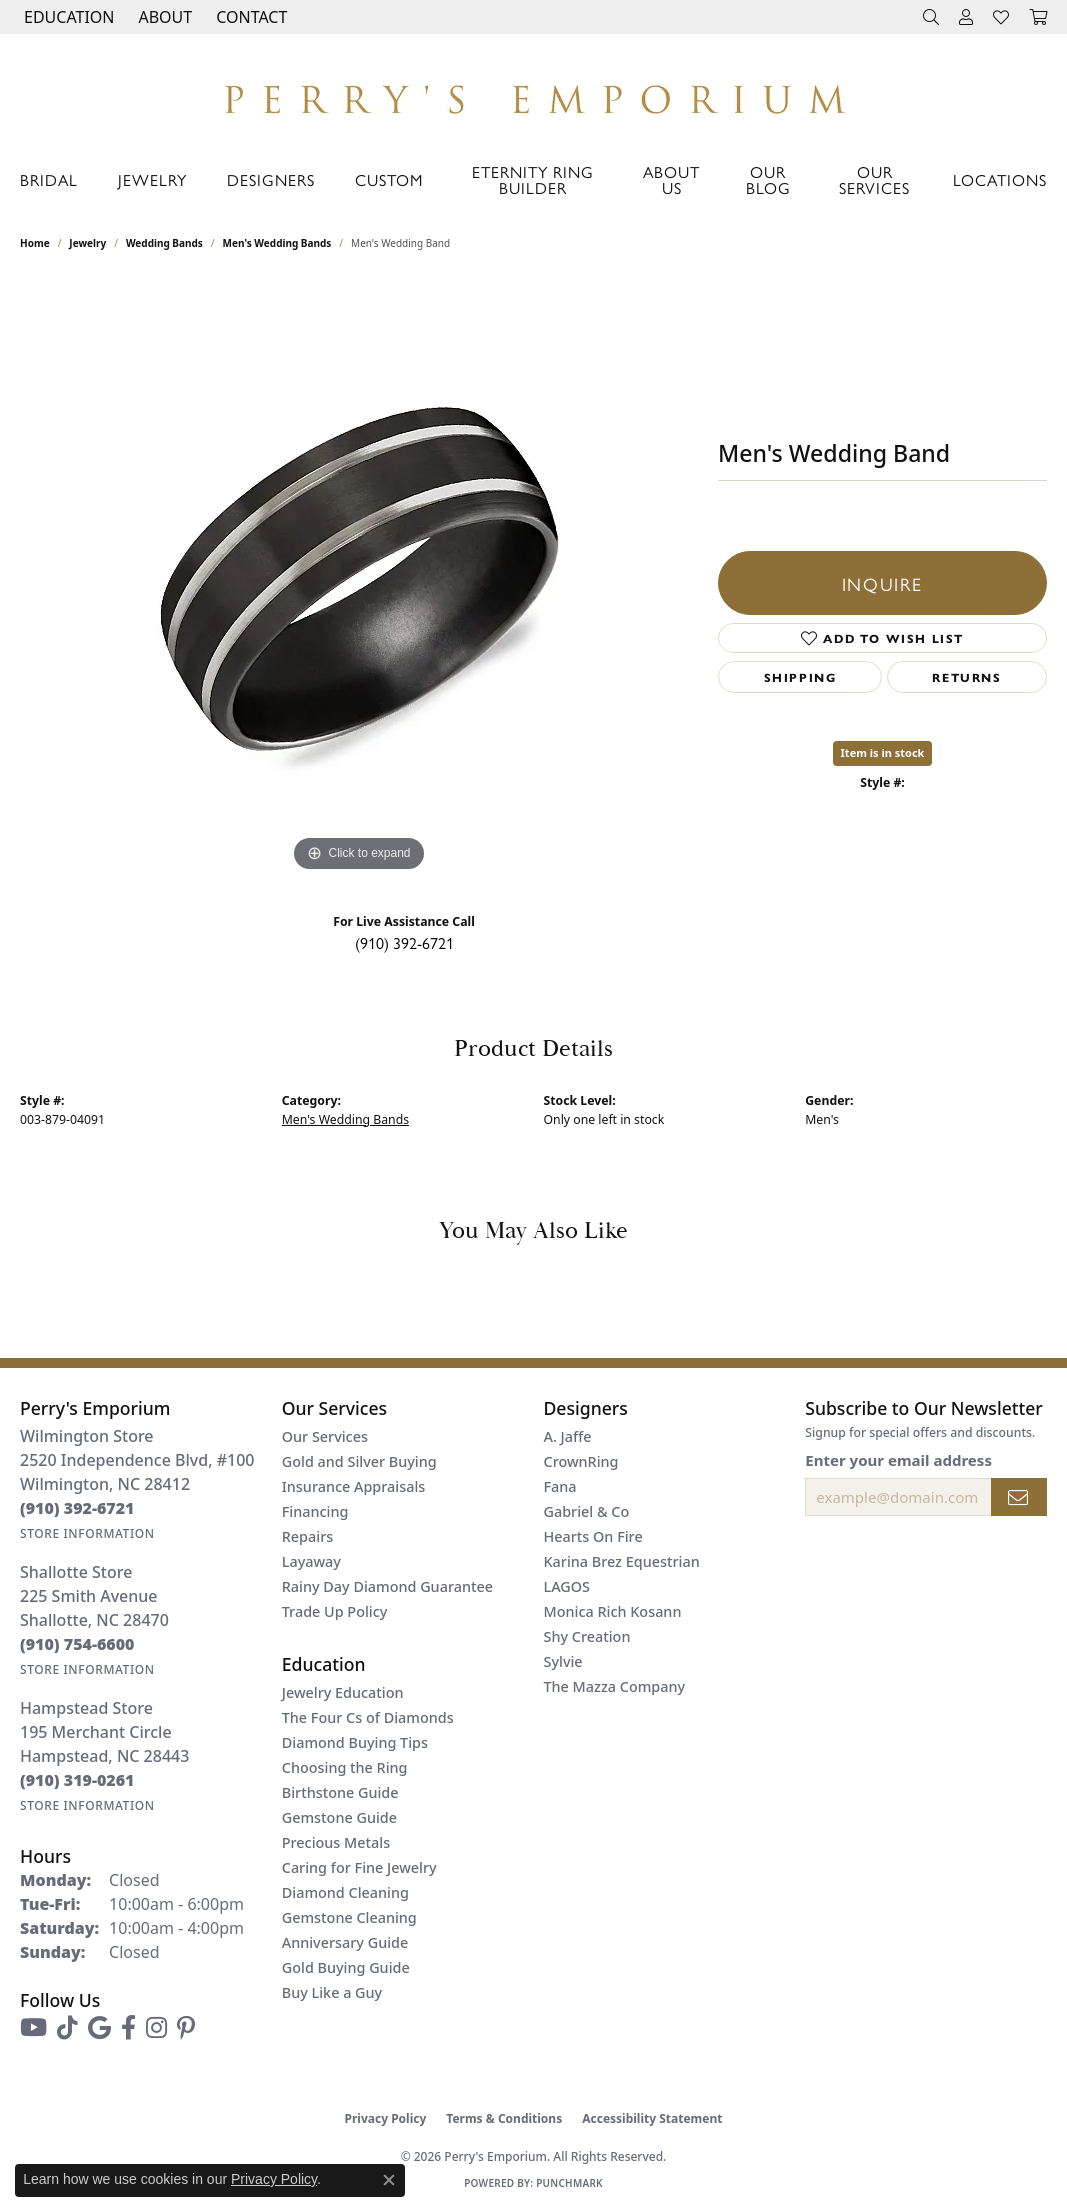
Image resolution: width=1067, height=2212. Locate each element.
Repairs (307, 1536)
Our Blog (768, 179)
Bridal (49, 179)
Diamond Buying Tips (355, 1742)
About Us (671, 179)
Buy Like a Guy (332, 1992)
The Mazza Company (615, 1686)
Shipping (800, 677)
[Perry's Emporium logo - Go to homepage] (533, 94)
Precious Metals (336, 1842)
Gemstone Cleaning (349, 1917)
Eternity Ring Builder (533, 179)
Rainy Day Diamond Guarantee (387, 1586)
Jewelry (152, 179)
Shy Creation (587, 1636)
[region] (359, 577)
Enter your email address (898, 1460)
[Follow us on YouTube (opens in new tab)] (33, 2028)
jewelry (87, 243)
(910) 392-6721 (404, 942)
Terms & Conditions (504, 2118)
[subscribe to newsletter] (1019, 1497)
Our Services (874, 179)
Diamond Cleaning (345, 1892)
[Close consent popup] (389, 2180)
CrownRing (581, 1461)
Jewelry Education (343, 1692)
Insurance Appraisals (354, 1486)
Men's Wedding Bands (277, 243)
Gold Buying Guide (346, 1967)
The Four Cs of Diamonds (368, 1717)
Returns (966, 677)
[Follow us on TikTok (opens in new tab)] (67, 2028)
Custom (389, 179)
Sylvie (563, 1661)
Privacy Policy (386, 2118)
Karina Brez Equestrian (622, 1561)
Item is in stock (883, 752)
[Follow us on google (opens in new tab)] (99, 2028)
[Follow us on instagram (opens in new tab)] (156, 2028)
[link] (249, 17)
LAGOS (567, 1586)
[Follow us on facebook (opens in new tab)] (128, 2028)
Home (35, 243)
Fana (560, 1486)
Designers (271, 179)
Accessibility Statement (652, 2118)
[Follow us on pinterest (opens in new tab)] (186, 2028)
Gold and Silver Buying (359, 1461)
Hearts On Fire (593, 1536)
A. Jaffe (568, 1436)
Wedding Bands (164, 243)
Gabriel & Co (587, 1511)
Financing (315, 1511)
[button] (67, 17)
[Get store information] (87, 1533)
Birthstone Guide (340, 1792)
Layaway (311, 1561)
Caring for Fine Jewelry (359, 1867)
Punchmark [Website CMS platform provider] (569, 2183)
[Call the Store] (77, 1508)
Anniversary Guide (345, 1942)
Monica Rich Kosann (613, 1611)
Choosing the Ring (345, 1767)
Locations (1000, 179)
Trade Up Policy (335, 1611)
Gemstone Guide (339, 1817)
